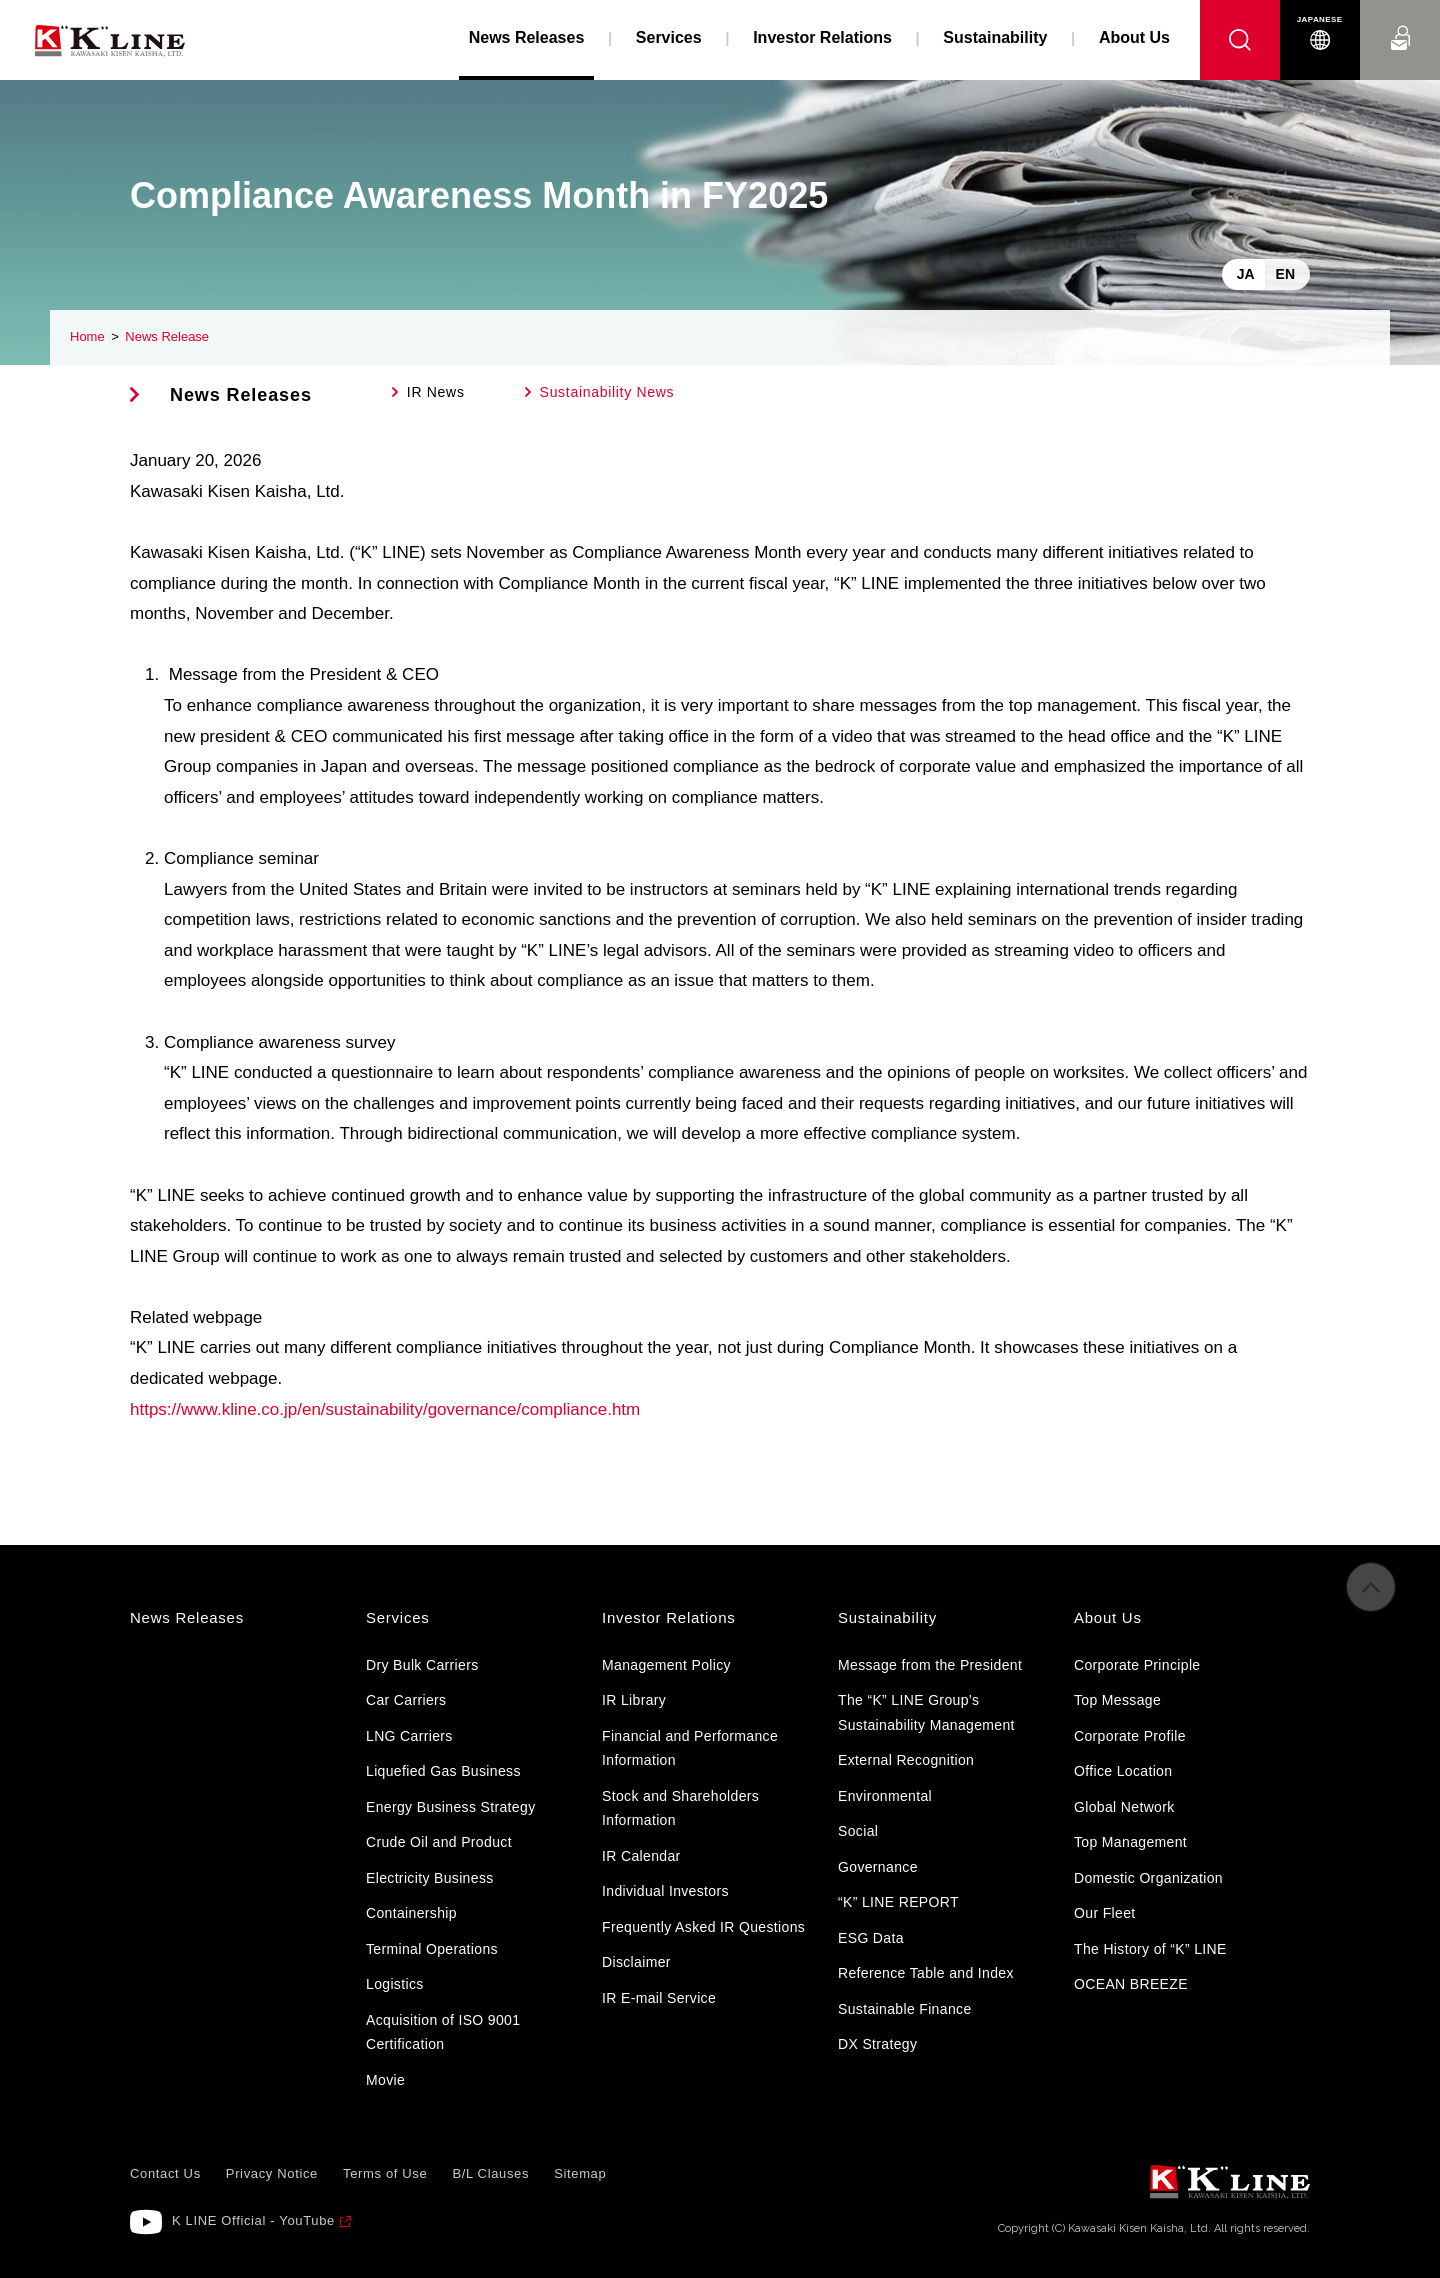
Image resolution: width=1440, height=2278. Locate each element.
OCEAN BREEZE (1131, 1984)
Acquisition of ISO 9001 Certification (443, 2032)
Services (669, 37)
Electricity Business (430, 1878)
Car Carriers (406, 1700)
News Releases (241, 395)
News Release (167, 336)
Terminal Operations (432, 1949)
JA (1246, 274)
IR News (436, 392)
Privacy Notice (272, 2173)
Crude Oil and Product (439, 1842)
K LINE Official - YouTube (253, 2220)
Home (87, 336)
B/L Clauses (490, 2173)
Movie (385, 2080)
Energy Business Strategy (450, 1807)
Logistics (395, 1984)
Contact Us (1400, 19)
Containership (411, 1913)
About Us (1134, 37)
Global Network (1124, 1807)
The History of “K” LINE (1150, 1949)
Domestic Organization (1148, 1878)
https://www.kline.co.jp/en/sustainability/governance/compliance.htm (385, 1409)
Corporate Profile (1130, 1736)
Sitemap (580, 2173)
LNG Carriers (409, 1736)
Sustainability (995, 37)
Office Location (1123, 1771)
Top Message (1117, 1700)
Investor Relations (822, 37)
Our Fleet (1105, 1913)
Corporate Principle (1137, 1665)
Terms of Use (385, 2173)
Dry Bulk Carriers (422, 1665)
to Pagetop (1371, 1600)
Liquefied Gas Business (443, 1771)
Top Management (1130, 1842)
